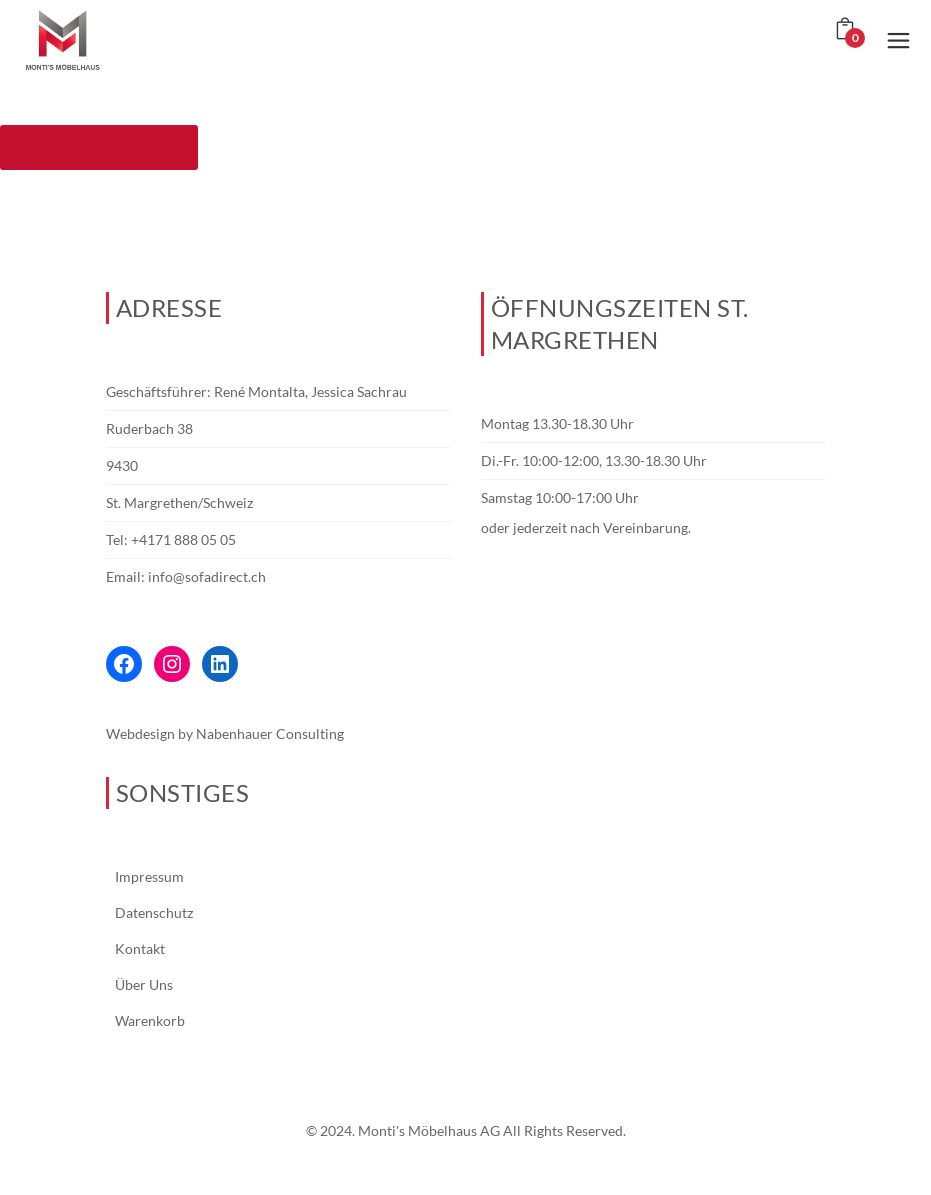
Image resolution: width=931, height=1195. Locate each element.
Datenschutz (154, 912)
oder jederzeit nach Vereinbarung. (586, 527)
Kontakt (140, 948)
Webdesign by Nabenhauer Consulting (225, 733)
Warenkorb (150, 1020)
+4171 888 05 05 (183, 539)
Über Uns (144, 984)
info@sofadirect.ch (207, 576)
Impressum (149, 876)
